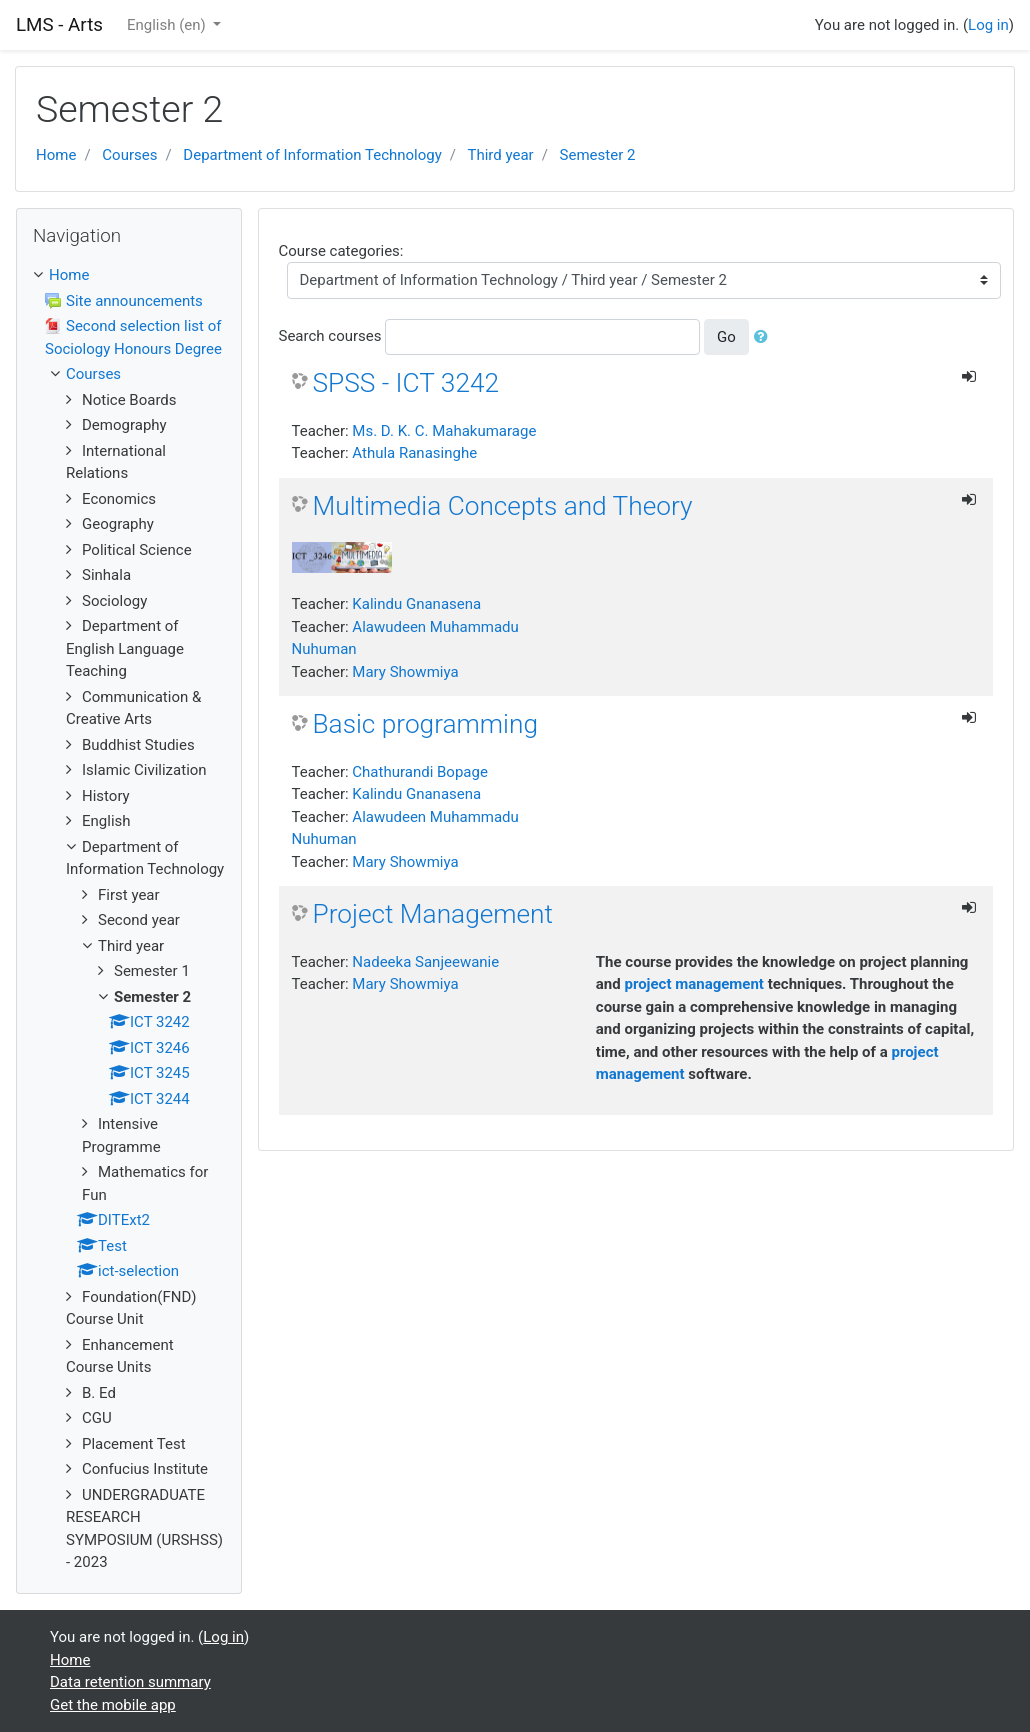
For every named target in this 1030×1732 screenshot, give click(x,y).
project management (694, 984)
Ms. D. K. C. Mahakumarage (444, 431)
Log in (988, 25)
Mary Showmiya (405, 672)
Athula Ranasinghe (414, 453)
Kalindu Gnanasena (416, 604)
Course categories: (341, 251)
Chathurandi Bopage (420, 772)
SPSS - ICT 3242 (406, 383)
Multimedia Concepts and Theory (503, 506)
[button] (765, 337)
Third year (500, 155)
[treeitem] (129, 275)
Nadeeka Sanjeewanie (425, 962)
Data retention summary (130, 1682)
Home (56, 155)
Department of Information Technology (312, 155)
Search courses (330, 336)
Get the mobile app (113, 1705)
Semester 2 (598, 155)
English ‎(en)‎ (168, 25)
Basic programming (425, 724)
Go (726, 337)
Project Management (433, 914)
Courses (129, 155)
